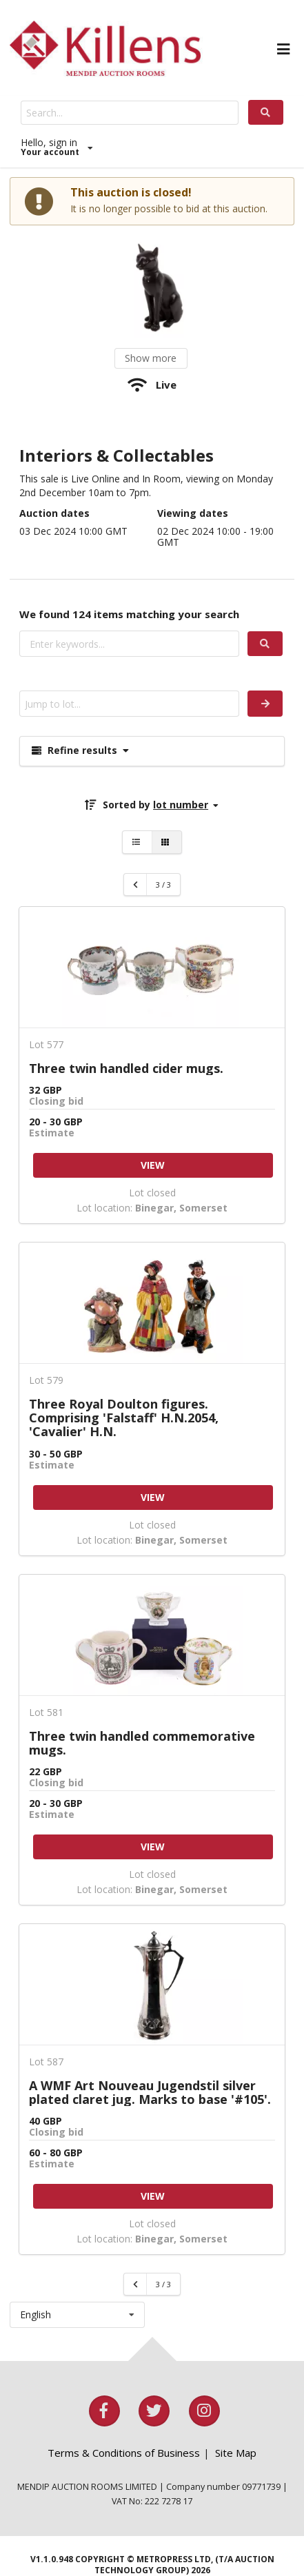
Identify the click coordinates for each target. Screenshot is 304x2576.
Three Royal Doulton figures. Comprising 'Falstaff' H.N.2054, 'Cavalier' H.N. (124, 1417)
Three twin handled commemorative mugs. (142, 1743)
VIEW (153, 1165)
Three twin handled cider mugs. (126, 1068)
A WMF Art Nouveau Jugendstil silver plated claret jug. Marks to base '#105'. (150, 2092)
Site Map (235, 2453)
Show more (150, 358)
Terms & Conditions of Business (124, 2453)
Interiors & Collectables (116, 456)
